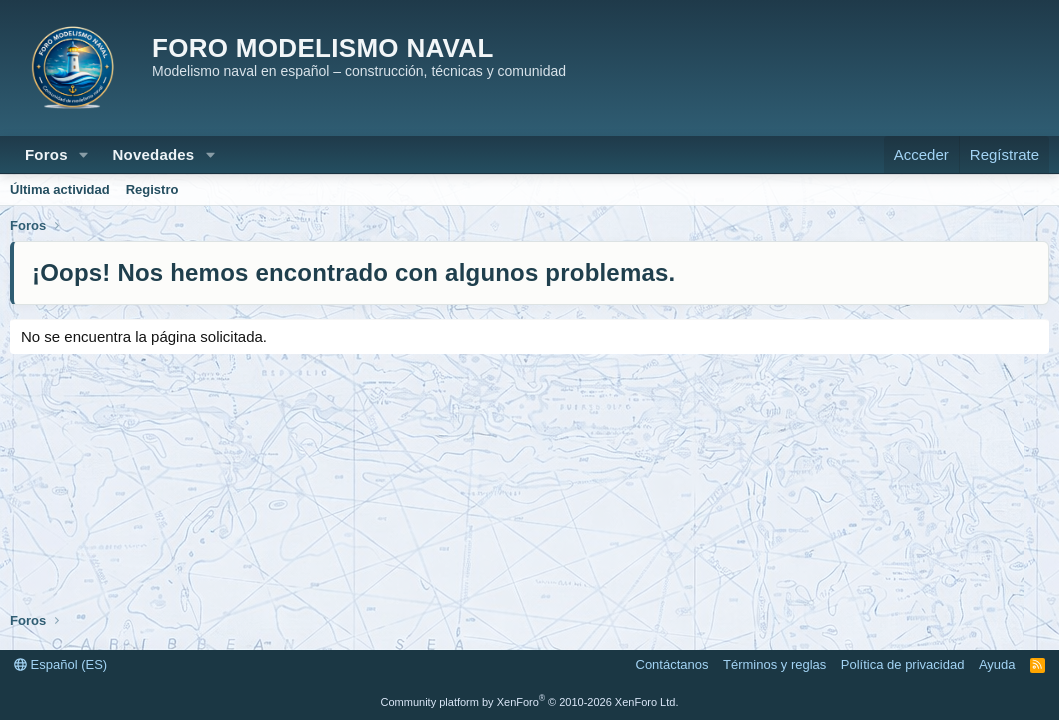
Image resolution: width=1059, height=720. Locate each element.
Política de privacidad (903, 664)
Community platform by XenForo (530, 702)
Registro (152, 189)
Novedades (154, 154)
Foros (46, 154)
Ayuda (997, 664)
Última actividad (60, 189)
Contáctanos (672, 664)
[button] (84, 154)
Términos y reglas (774, 664)
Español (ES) (60, 664)
